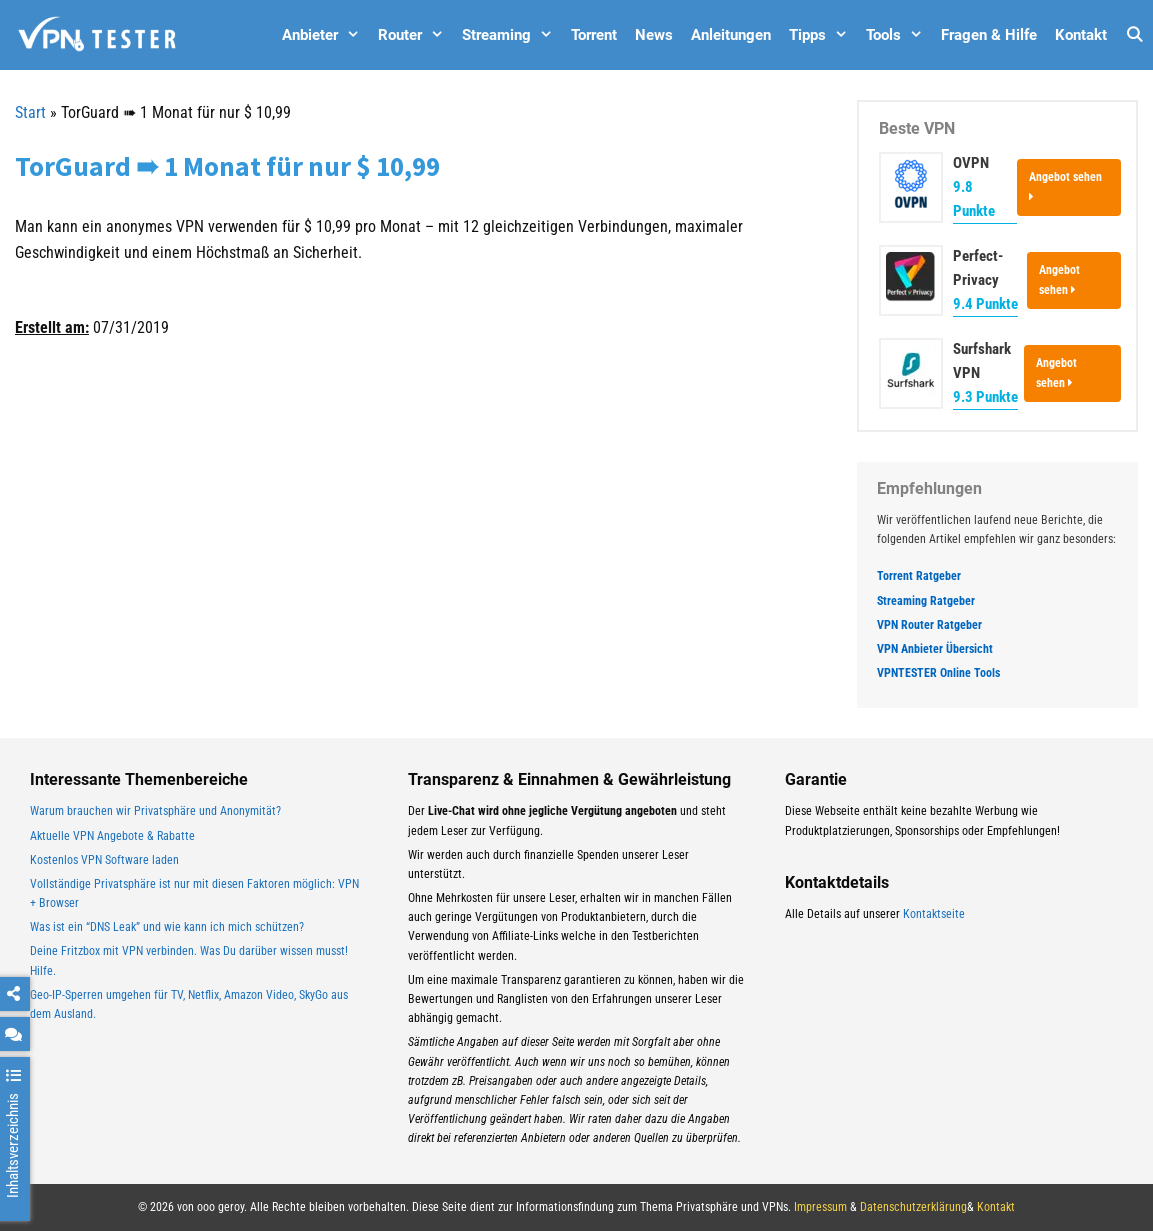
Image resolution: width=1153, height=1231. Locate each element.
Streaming (512, 35)
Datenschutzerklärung (913, 1207)
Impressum (820, 1207)
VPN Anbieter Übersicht (935, 649)
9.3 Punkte (985, 397)
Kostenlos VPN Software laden (104, 860)
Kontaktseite (934, 914)
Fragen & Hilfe (989, 35)
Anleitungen (731, 35)
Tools (899, 35)
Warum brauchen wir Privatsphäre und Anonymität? (155, 811)
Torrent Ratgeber (919, 576)
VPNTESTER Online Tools (938, 673)
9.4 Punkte (985, 304)
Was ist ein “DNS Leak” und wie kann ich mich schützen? (167, 927)
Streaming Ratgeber (926, 601)
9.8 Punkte (974, 199)
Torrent (594, 35)
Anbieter (325, 35)
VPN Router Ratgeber (929, 625)
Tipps (823, 35)
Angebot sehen (1065, 186)
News (654, 35)
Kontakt (1081, 35)
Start (30, 112)
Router (415, 35)
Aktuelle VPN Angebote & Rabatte (112, 836)
